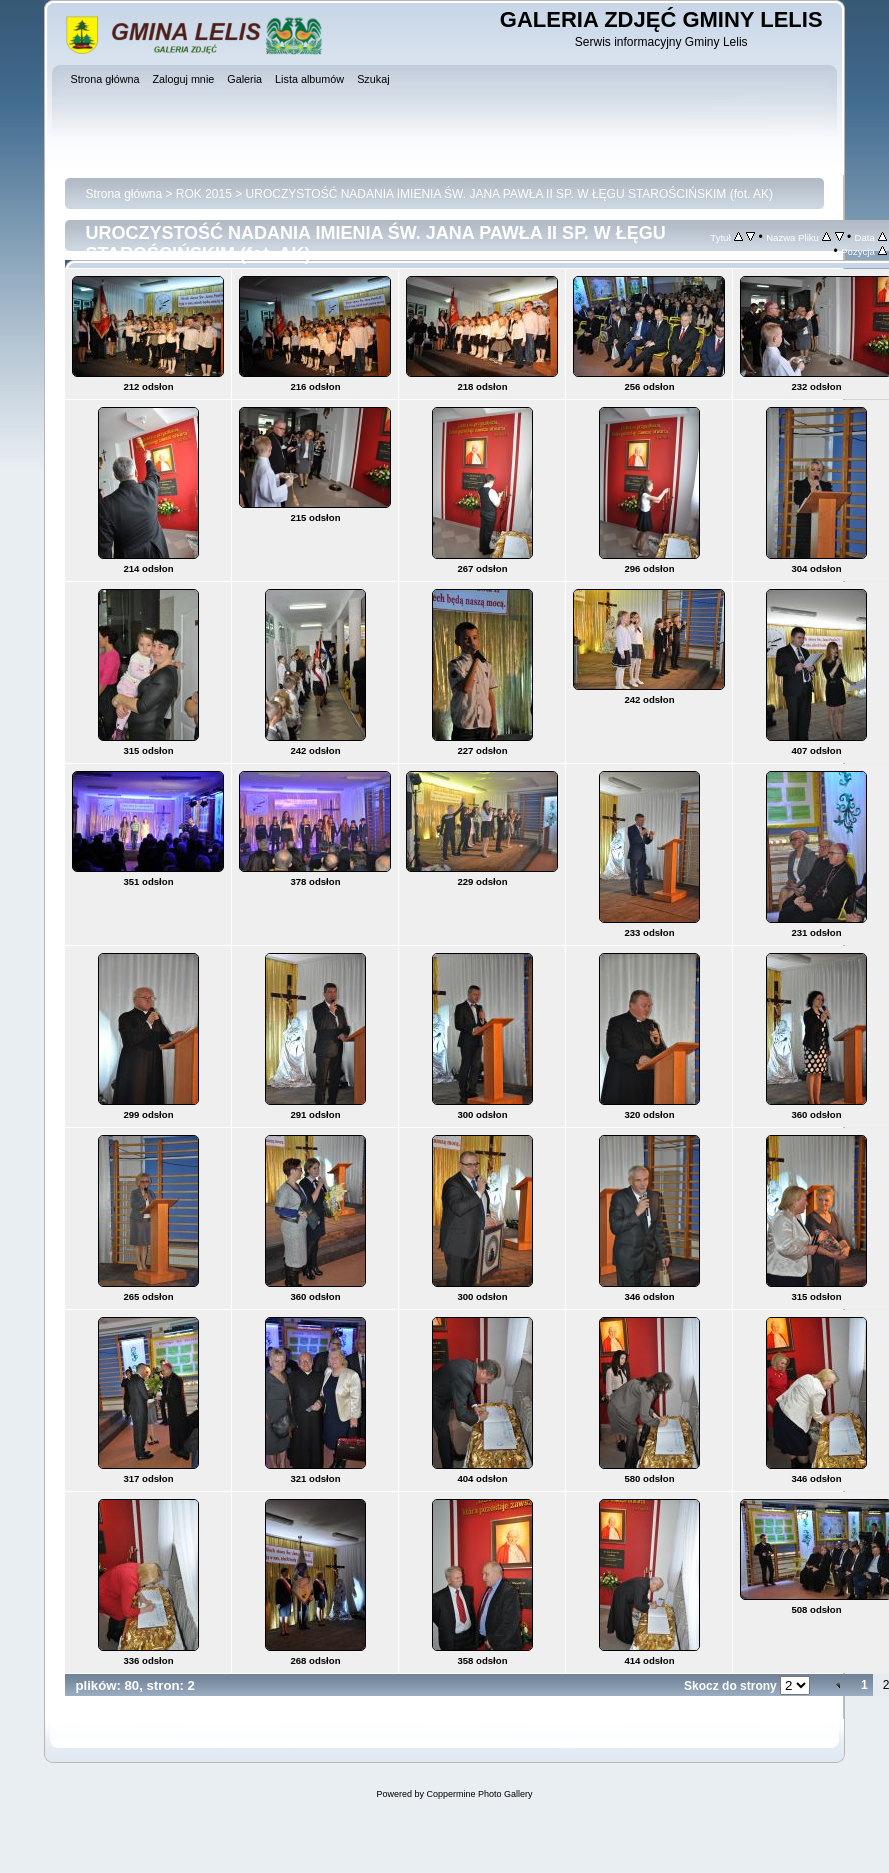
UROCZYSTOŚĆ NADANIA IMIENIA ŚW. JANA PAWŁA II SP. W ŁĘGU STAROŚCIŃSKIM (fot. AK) (509, 194)
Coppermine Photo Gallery (479, 1794)
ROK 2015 (204, 194)
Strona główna (123, 194)
